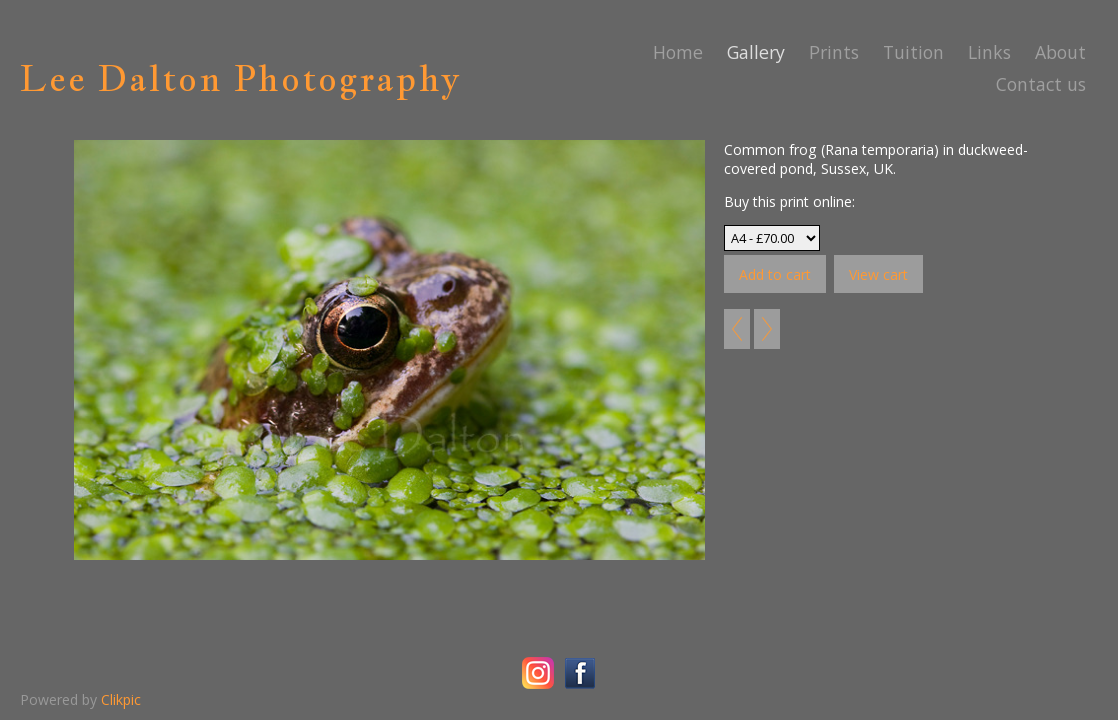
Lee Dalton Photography (240, 78)
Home (678, 52)
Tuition (913, 52)
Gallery (756, 52)
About (1060, 52)
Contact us (1041, 84)
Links (989, 52)
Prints (834, 52)
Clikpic (121, 699)
